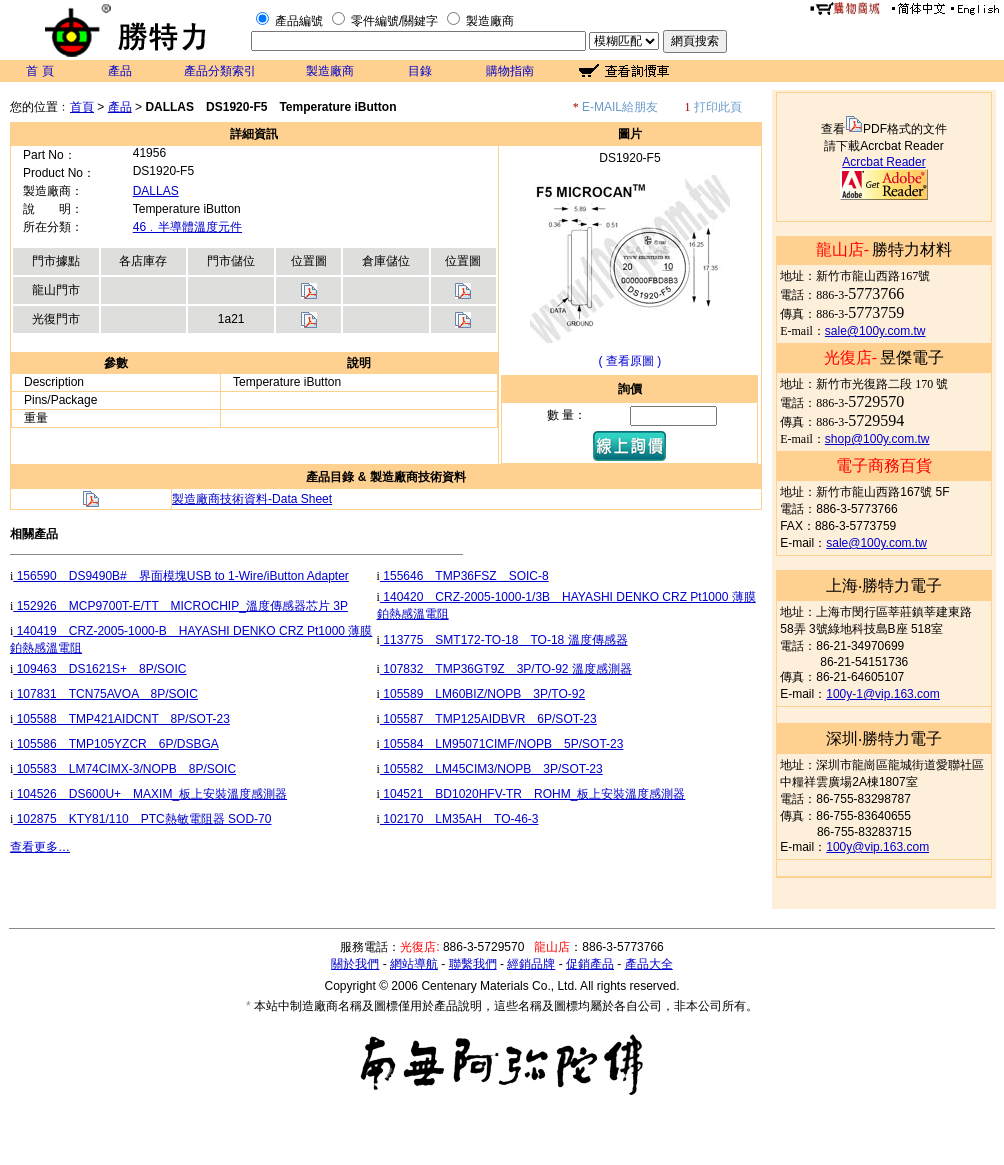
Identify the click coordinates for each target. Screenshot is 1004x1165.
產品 (120, 71)
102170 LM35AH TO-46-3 (459, 819)
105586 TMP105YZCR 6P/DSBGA (115, 744)
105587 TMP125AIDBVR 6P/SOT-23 (488, 719)
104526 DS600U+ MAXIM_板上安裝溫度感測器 (150, 794)
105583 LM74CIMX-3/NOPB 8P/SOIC (124, 769)
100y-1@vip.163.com (883, 694)
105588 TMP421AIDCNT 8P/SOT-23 (121, 719)
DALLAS (156, 191)
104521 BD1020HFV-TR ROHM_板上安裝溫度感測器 (532, 794)
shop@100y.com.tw (877, 439)
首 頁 (39, 71)
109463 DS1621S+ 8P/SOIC (99, 669)
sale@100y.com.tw (875, 331)
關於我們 (355, 964)
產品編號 (299, 21)
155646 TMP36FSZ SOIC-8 (464, 576)
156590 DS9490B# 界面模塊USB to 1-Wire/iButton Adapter (181, 576)
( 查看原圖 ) (630, 361)
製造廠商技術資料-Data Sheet (252, 499)
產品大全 (649, 964)
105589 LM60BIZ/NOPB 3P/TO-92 (482, 694)
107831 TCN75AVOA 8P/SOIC (105, 694)
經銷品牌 (531, 964)
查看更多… (40, 847)
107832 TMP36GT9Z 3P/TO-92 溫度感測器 (506, 669)
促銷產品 (590, 964)
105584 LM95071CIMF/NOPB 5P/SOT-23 (501, 744)
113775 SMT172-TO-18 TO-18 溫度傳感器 (504, 640)
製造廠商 (490, 21)
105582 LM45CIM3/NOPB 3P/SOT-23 (491, 769)
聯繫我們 (473, 964)
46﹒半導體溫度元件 (187, 227)
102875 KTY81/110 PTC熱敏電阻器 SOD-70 (142, 819)
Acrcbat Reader (883, 162)
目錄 (420, 71)
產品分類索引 (220, 71)
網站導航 (414, 964)
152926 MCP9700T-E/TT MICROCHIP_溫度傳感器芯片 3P (180, 606)
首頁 (82, 107)
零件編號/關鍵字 (394, 21)
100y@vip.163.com (877, 847)
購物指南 (510, 71)
